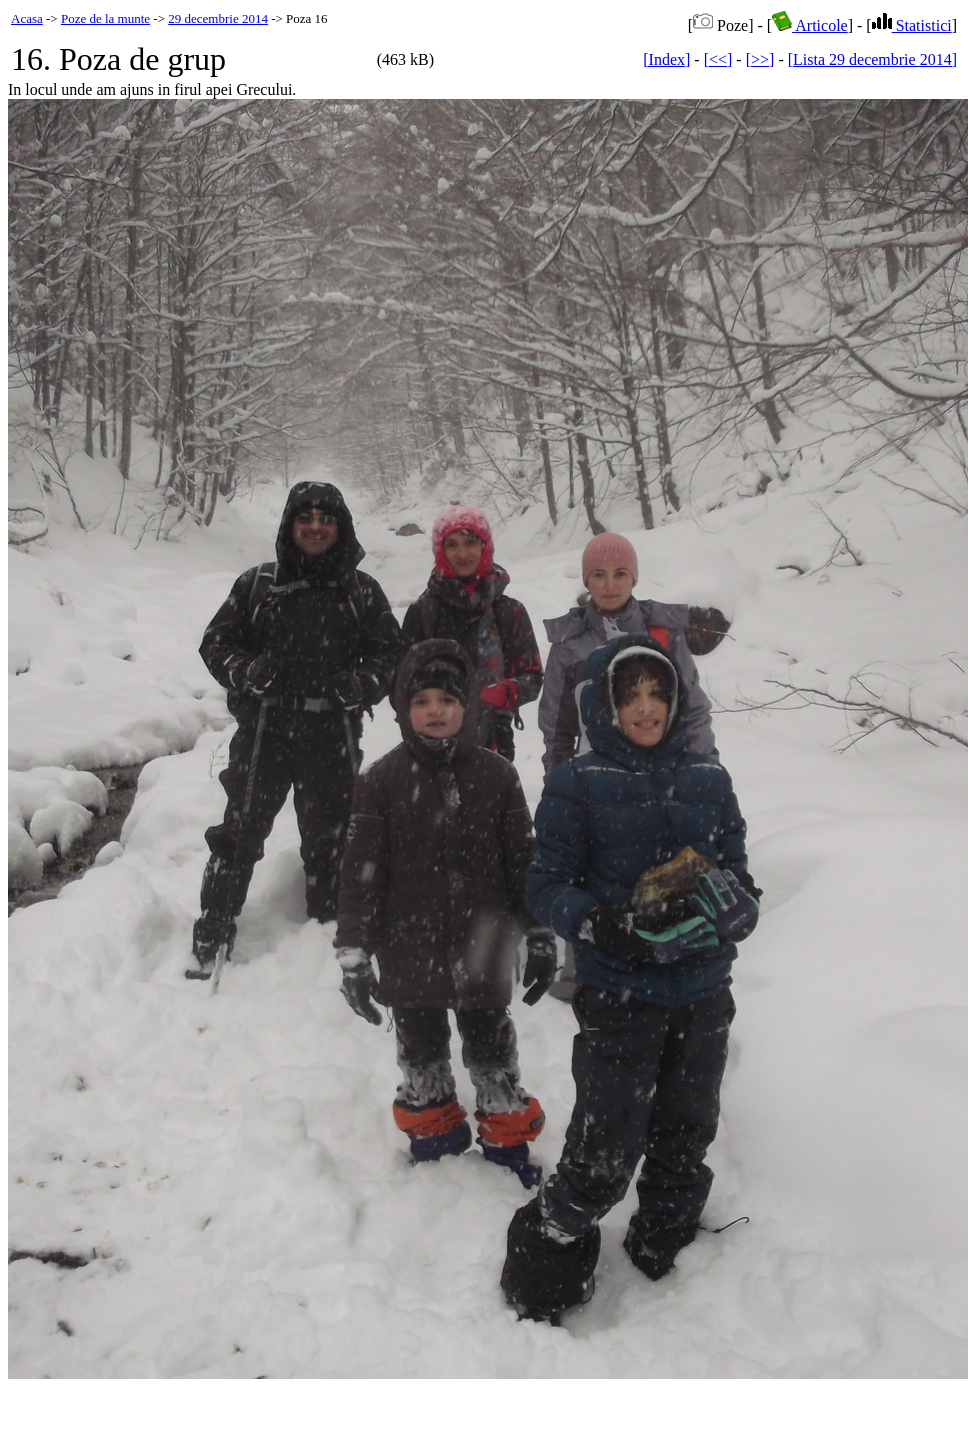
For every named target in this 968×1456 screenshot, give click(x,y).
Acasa (27, 18)
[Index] (666, 59)
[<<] (718, 59)
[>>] (760, 59)
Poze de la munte (105, 18)
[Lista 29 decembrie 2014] (872, 59)
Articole (810, 25)
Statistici (912, 25)
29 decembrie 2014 (218, 18)
